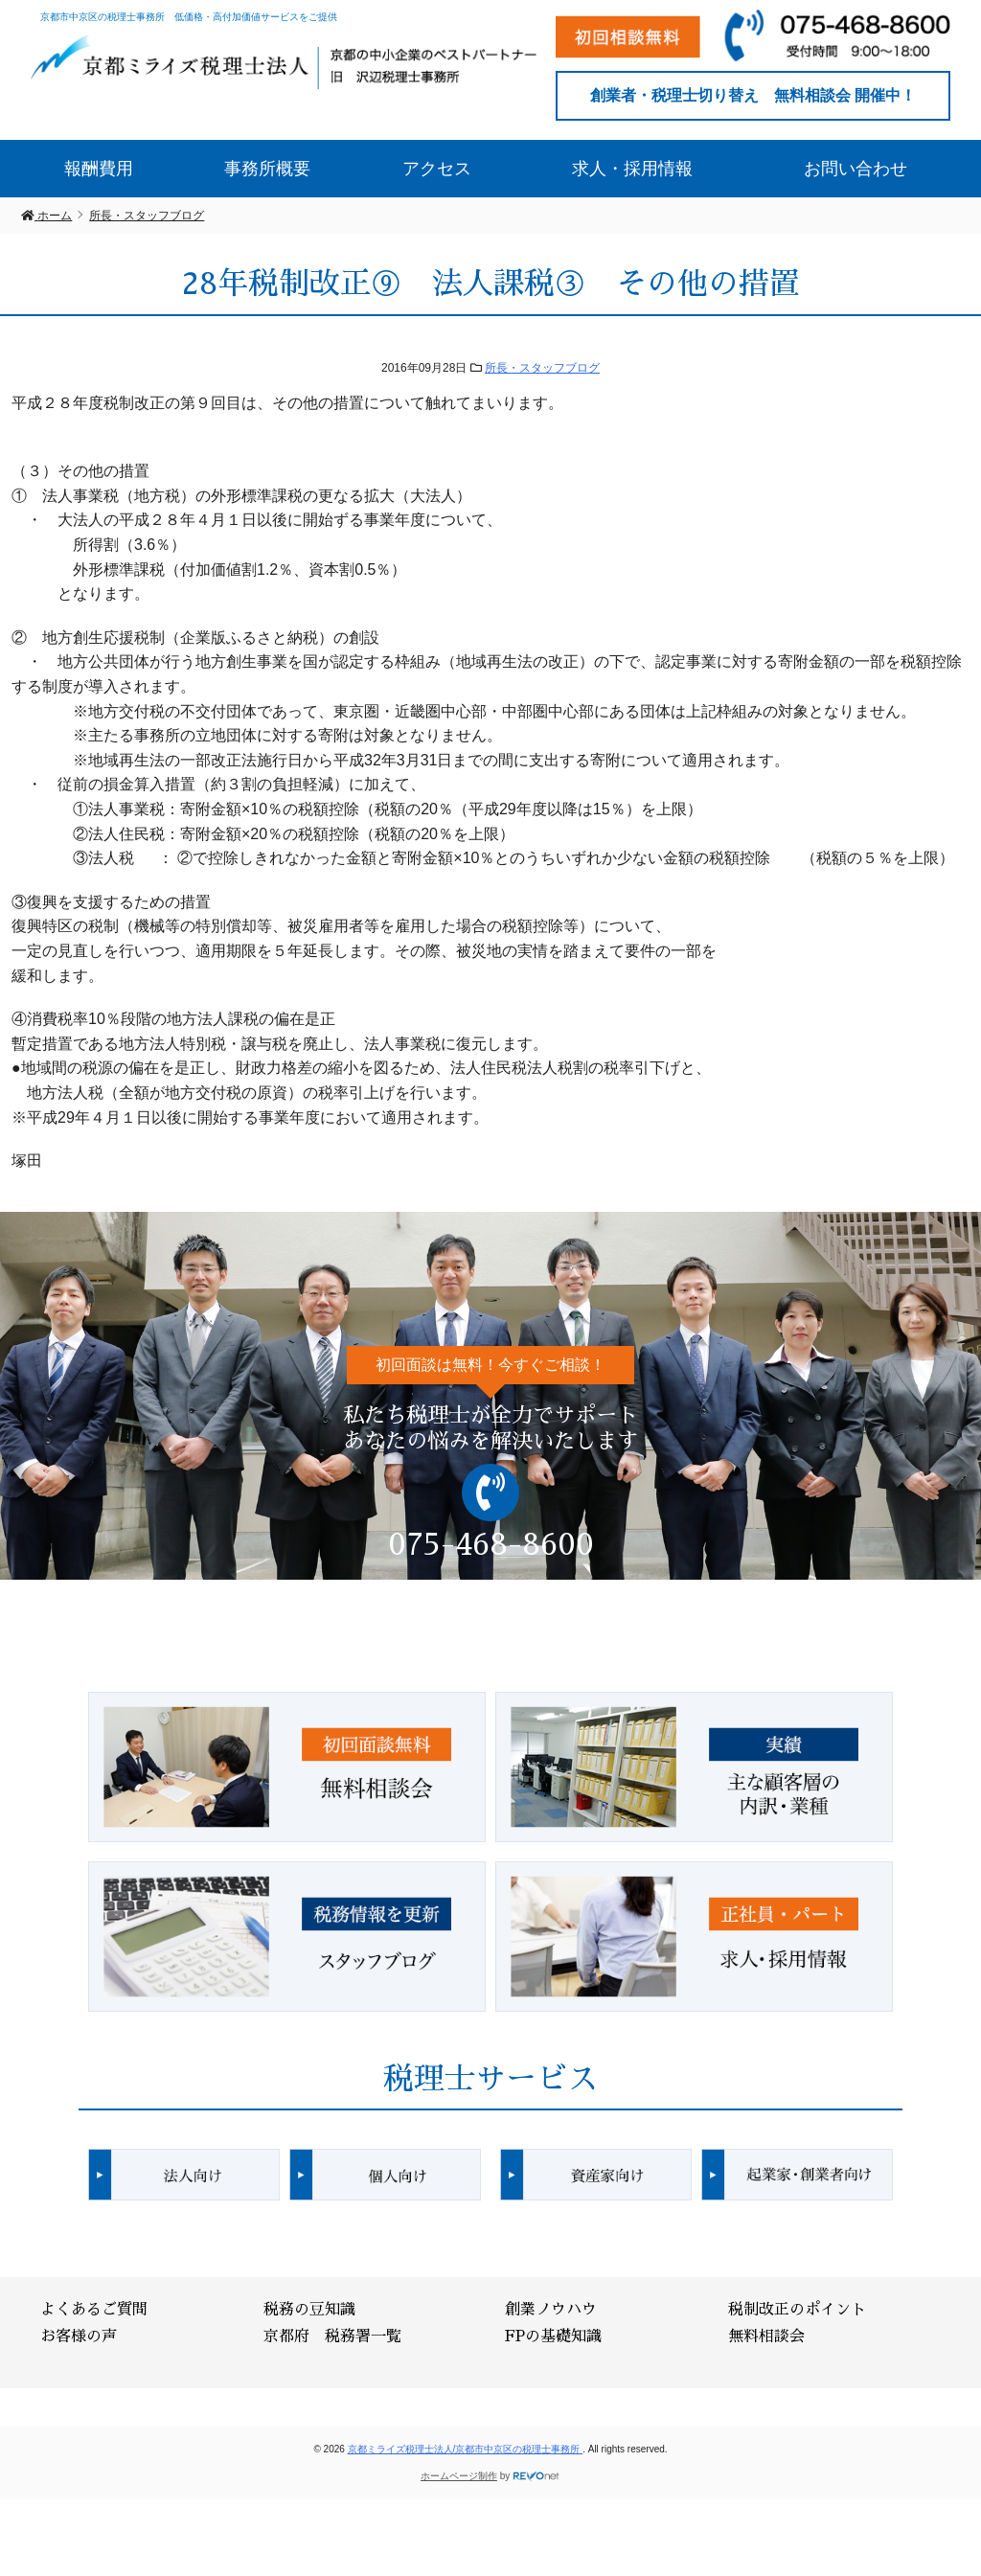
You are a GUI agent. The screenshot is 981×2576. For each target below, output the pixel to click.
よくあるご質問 (94, 2309)
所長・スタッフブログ (542, 368)
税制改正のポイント (797, 2309)
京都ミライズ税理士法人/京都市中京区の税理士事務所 (465, 2449)
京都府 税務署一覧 (332, 2336)
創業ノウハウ (551, 2309)
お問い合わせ (855, 168)
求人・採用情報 (632, 168)
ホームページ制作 (459, 2476)
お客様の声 (78, 2336)
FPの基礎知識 (553, 2336)
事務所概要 (267, 168)
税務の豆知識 (309, 2309)
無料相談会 (766, 2336)
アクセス (436, 168)
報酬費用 (98, 168)
